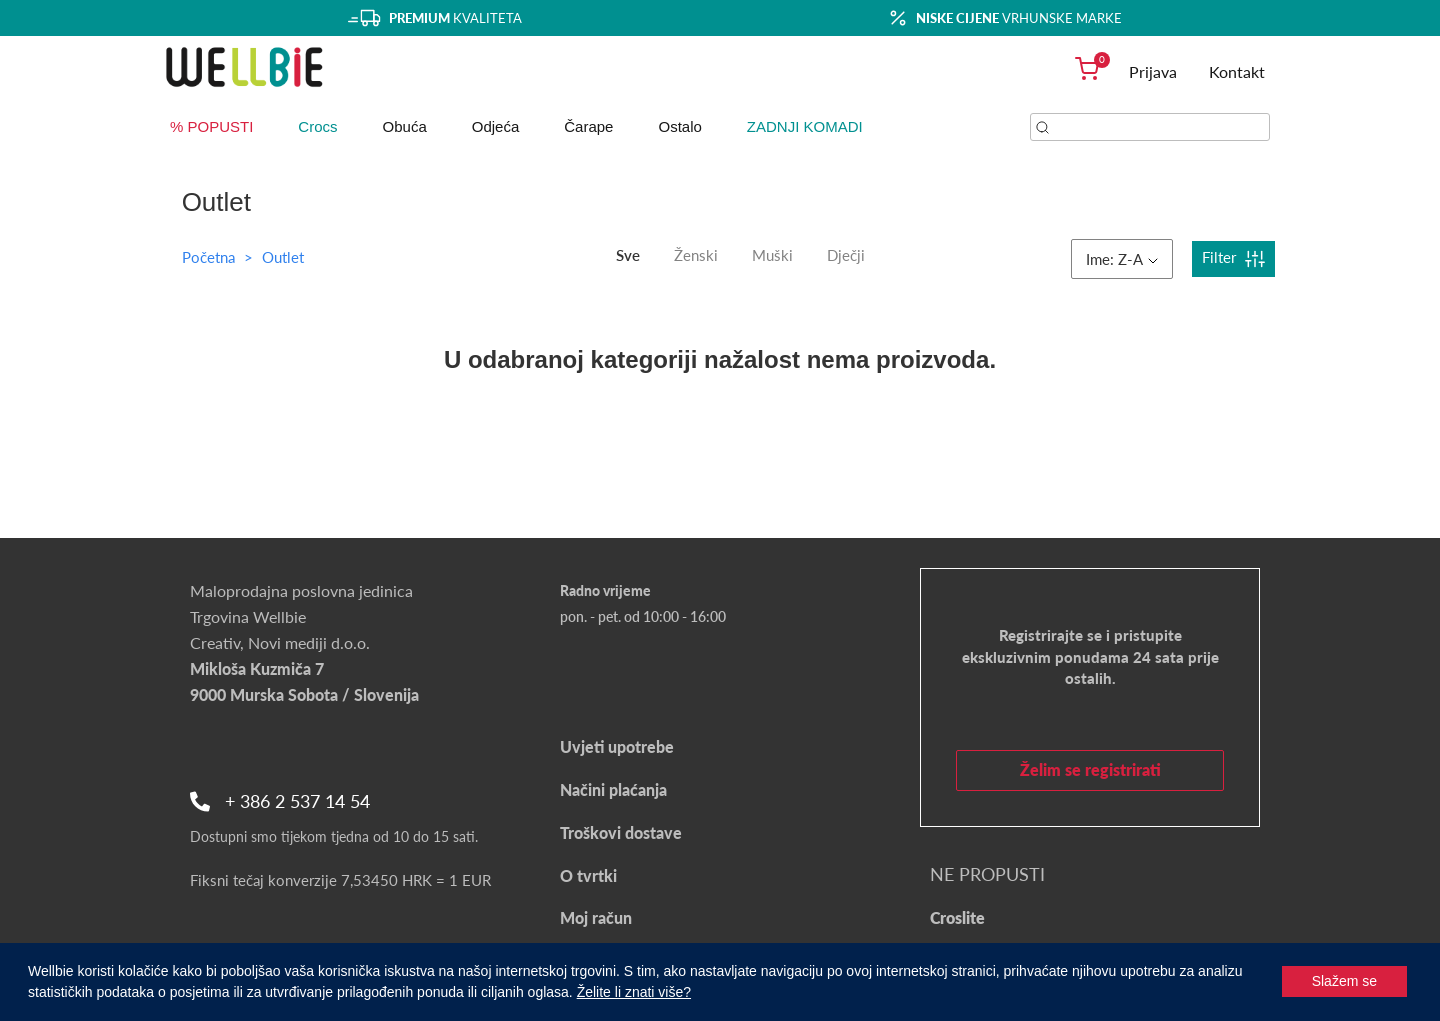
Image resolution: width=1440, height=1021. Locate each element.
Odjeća (496, 126)
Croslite (957, 917)
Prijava (1153, 71)
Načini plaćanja (613, 789)
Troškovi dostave (621, 832)
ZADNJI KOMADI (805, 126)
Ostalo (679, 126)
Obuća (405, 126)
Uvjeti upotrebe (617, 746)
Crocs (317, 126)
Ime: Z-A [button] (1122, 259)
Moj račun (596, 917)
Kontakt (1237, 71)
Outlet (283, 257)
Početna (208, 257)
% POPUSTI (211, 126)
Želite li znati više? (634, 992)
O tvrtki (588, 875)
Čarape (588, 126)
